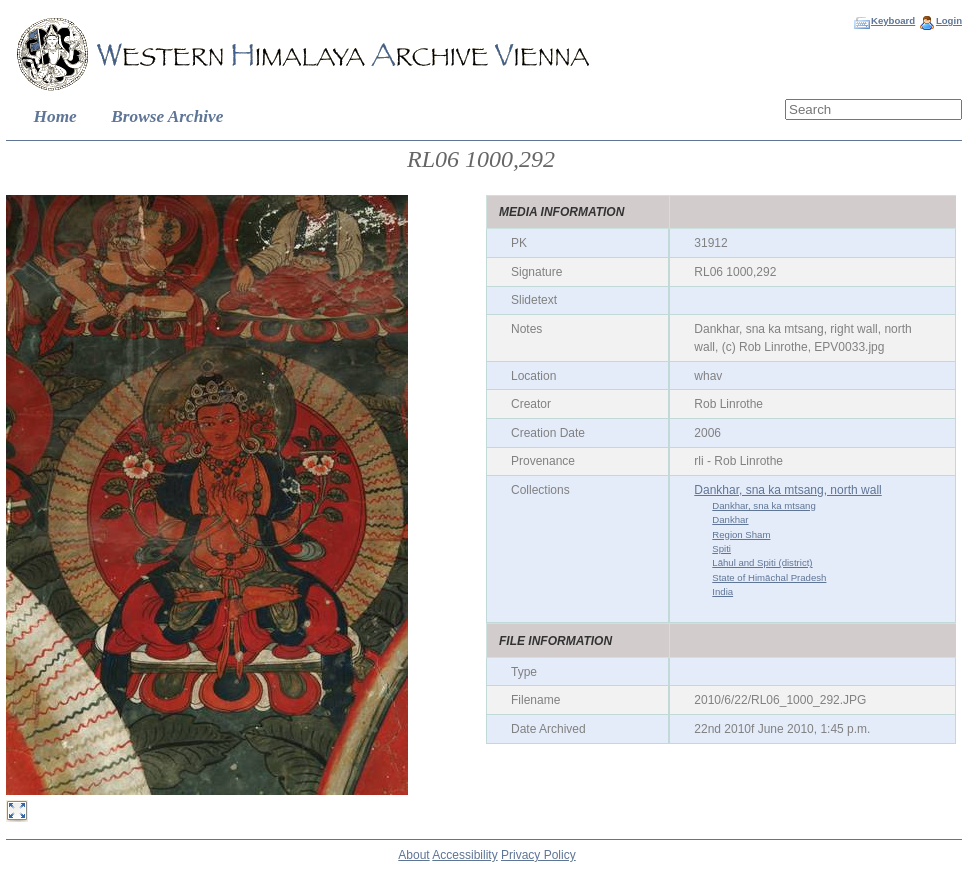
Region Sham (741, 534)
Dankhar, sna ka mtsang (763, 505)
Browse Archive (167, 116)
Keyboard (893, 20)
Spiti (721, 548)
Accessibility (464, 855)
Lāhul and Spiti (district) (762, 562)
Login (949, 20)
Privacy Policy (538, 855)
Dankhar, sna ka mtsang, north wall (787, 490)
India (722, 591)
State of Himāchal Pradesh (769, 577)
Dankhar (730, 519)
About (413, 855)
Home (55, 116)
